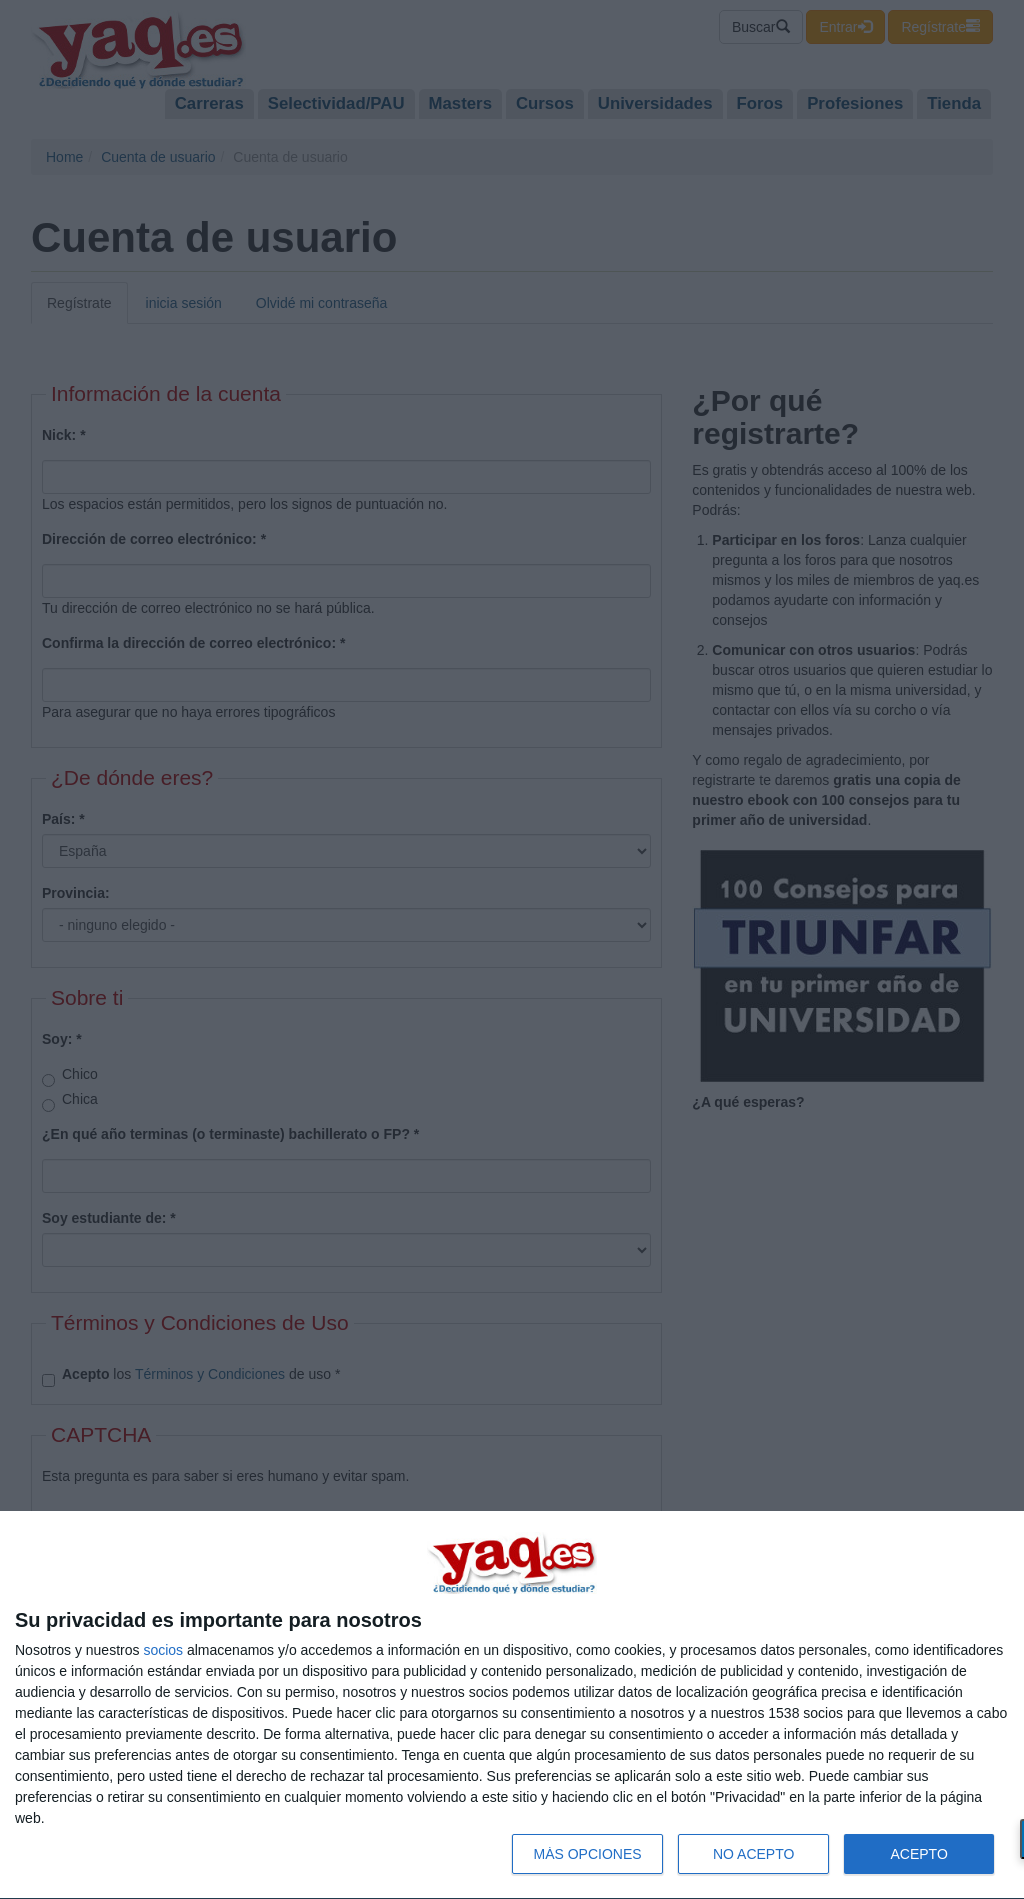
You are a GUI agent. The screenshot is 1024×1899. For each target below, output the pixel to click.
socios (163, 1650)
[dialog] (512, 1705)
